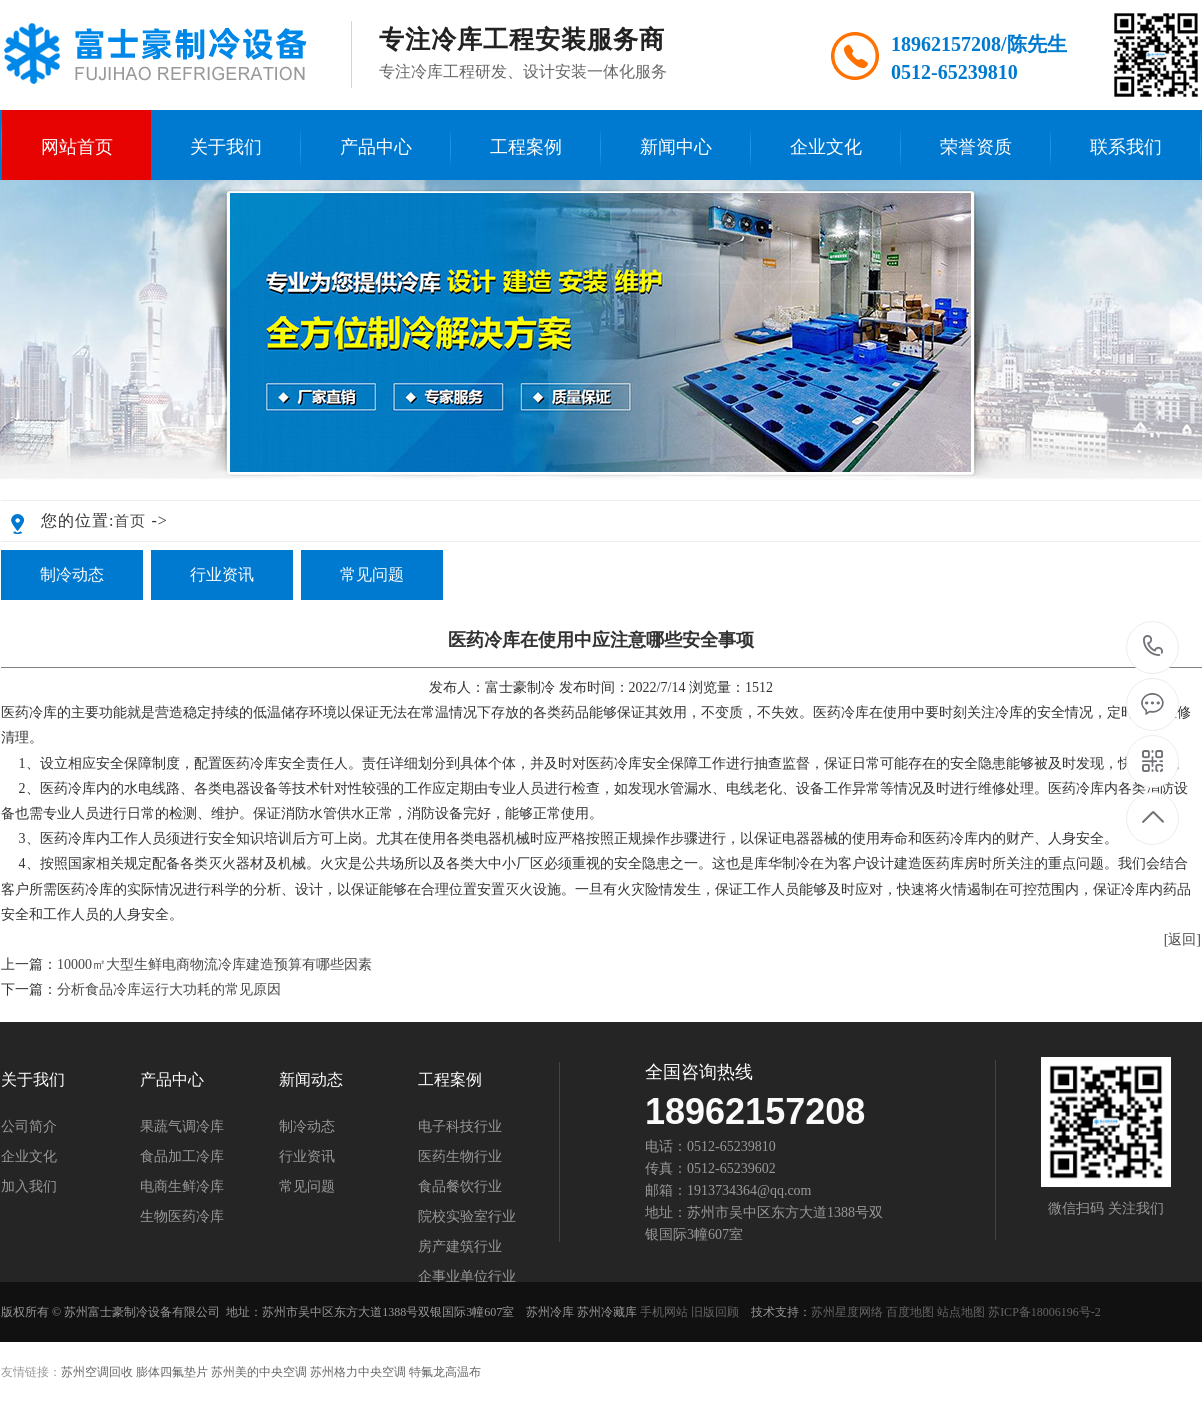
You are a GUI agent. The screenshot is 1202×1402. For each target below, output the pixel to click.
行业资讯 (222, 574)
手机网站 (664, 1312)
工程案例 (526, 147)
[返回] (1182, 939)
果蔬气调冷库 (182, 1127)
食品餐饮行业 (460, 1187)
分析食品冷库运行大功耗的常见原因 (169, 989)
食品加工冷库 (182, 1157)
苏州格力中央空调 (358, 1372)
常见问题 (372, 574)
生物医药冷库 (182, 1217)
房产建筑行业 (460, 1247)
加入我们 (29, 1187)
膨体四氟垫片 (172, 1372)
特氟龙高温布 (445, 1372)
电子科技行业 (460, 1127)
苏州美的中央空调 (259, 1372)
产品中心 (376, 147)
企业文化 (826, 147)
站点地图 (961, 1312)
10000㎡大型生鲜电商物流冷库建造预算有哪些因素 (214, 964)
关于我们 (226, 147)
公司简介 (29, 1127)
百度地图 (910, 1312)
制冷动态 (72, 574)
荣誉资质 (976, 147)
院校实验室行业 (467, 1217)
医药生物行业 (460, 1157)
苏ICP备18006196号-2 (1044, 1312)
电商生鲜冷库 (182, 1187)
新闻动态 (311, 1080)
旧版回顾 (715, 1312)
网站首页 (77, 147)
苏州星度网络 (847, 1312)
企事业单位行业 (467, 1277)
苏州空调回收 (97, 1372)
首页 (130, 521)
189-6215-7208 (1153, 647)
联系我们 (1126, 147)
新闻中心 (676, 147)
